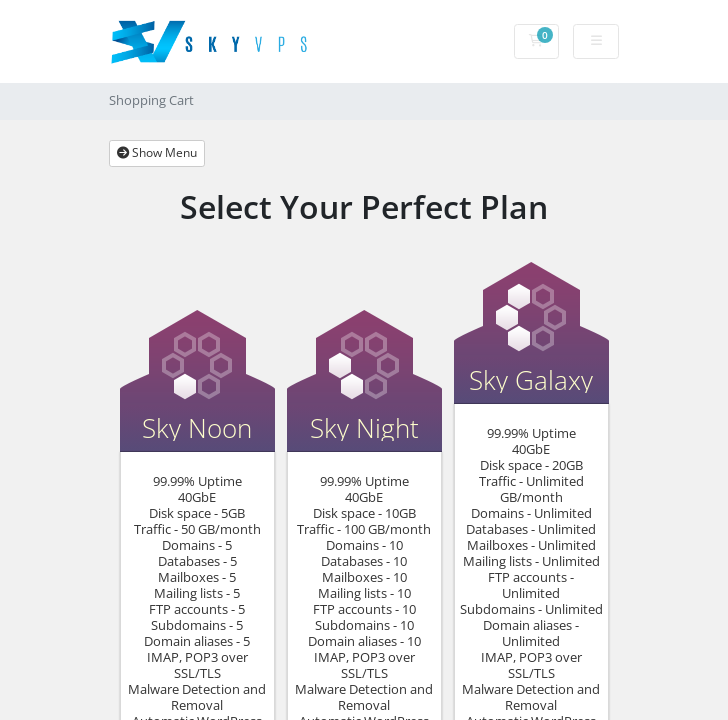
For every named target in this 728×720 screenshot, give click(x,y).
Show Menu (157, 152)
